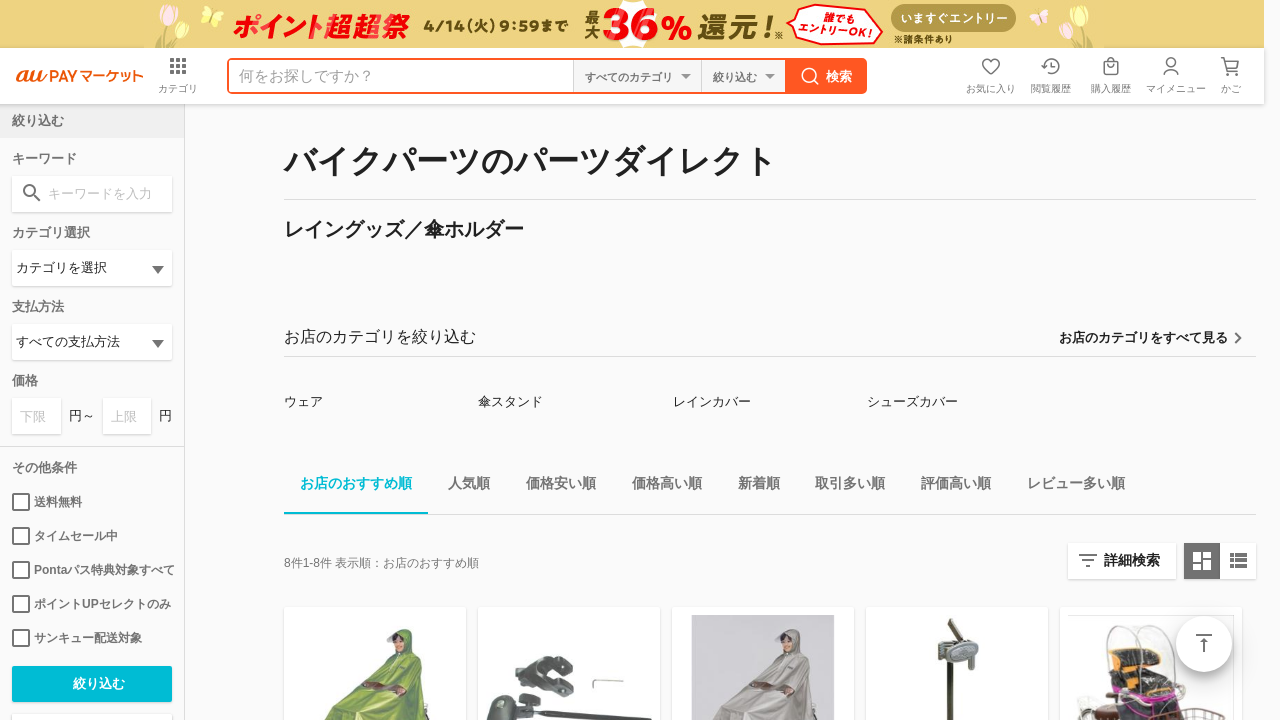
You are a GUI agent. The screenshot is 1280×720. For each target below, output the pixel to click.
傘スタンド (510, 401)
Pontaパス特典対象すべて (92, 570)
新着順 (751, 486)
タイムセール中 (65, 536)
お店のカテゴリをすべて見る (1143, 337)
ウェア (303, 401)
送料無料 (47, 502)
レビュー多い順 (1068, 486)
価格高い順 (659, 486)
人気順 (461, 486)
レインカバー (712, 401)
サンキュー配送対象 (77, 638)
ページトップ (1204, 644)
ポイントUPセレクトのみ (91, 604)
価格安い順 (553, 486)
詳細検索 (1132, 560)
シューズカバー (912, 401)
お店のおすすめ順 (348, 486)
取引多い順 (842, 486)
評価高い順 (948, 486)
